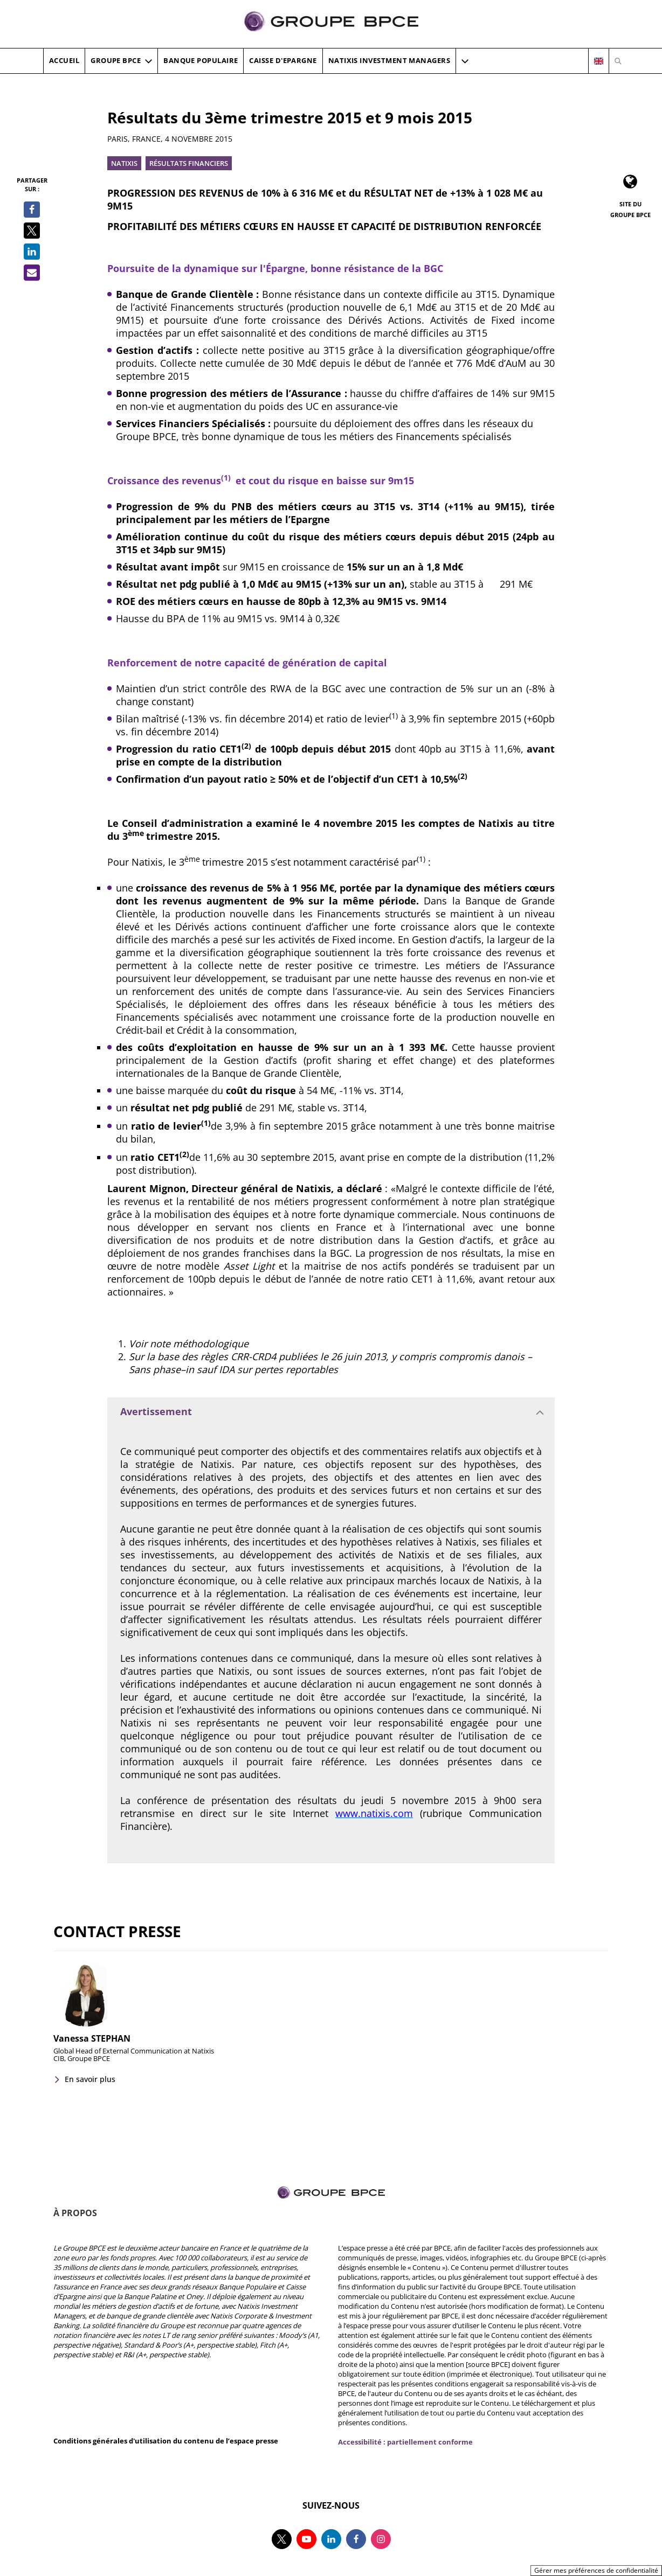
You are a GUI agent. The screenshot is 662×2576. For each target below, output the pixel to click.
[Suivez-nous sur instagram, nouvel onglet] (381, 2539)
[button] (465, 60)
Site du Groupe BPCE (630, 209)
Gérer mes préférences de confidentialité (596, 2570)
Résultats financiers (188, 163)
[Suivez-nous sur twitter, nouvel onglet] (282, 2539)
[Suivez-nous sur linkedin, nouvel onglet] (331, 2539)
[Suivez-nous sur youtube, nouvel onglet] (306, 2539)
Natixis (124, 163)
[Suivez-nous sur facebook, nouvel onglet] (356, 2539)
